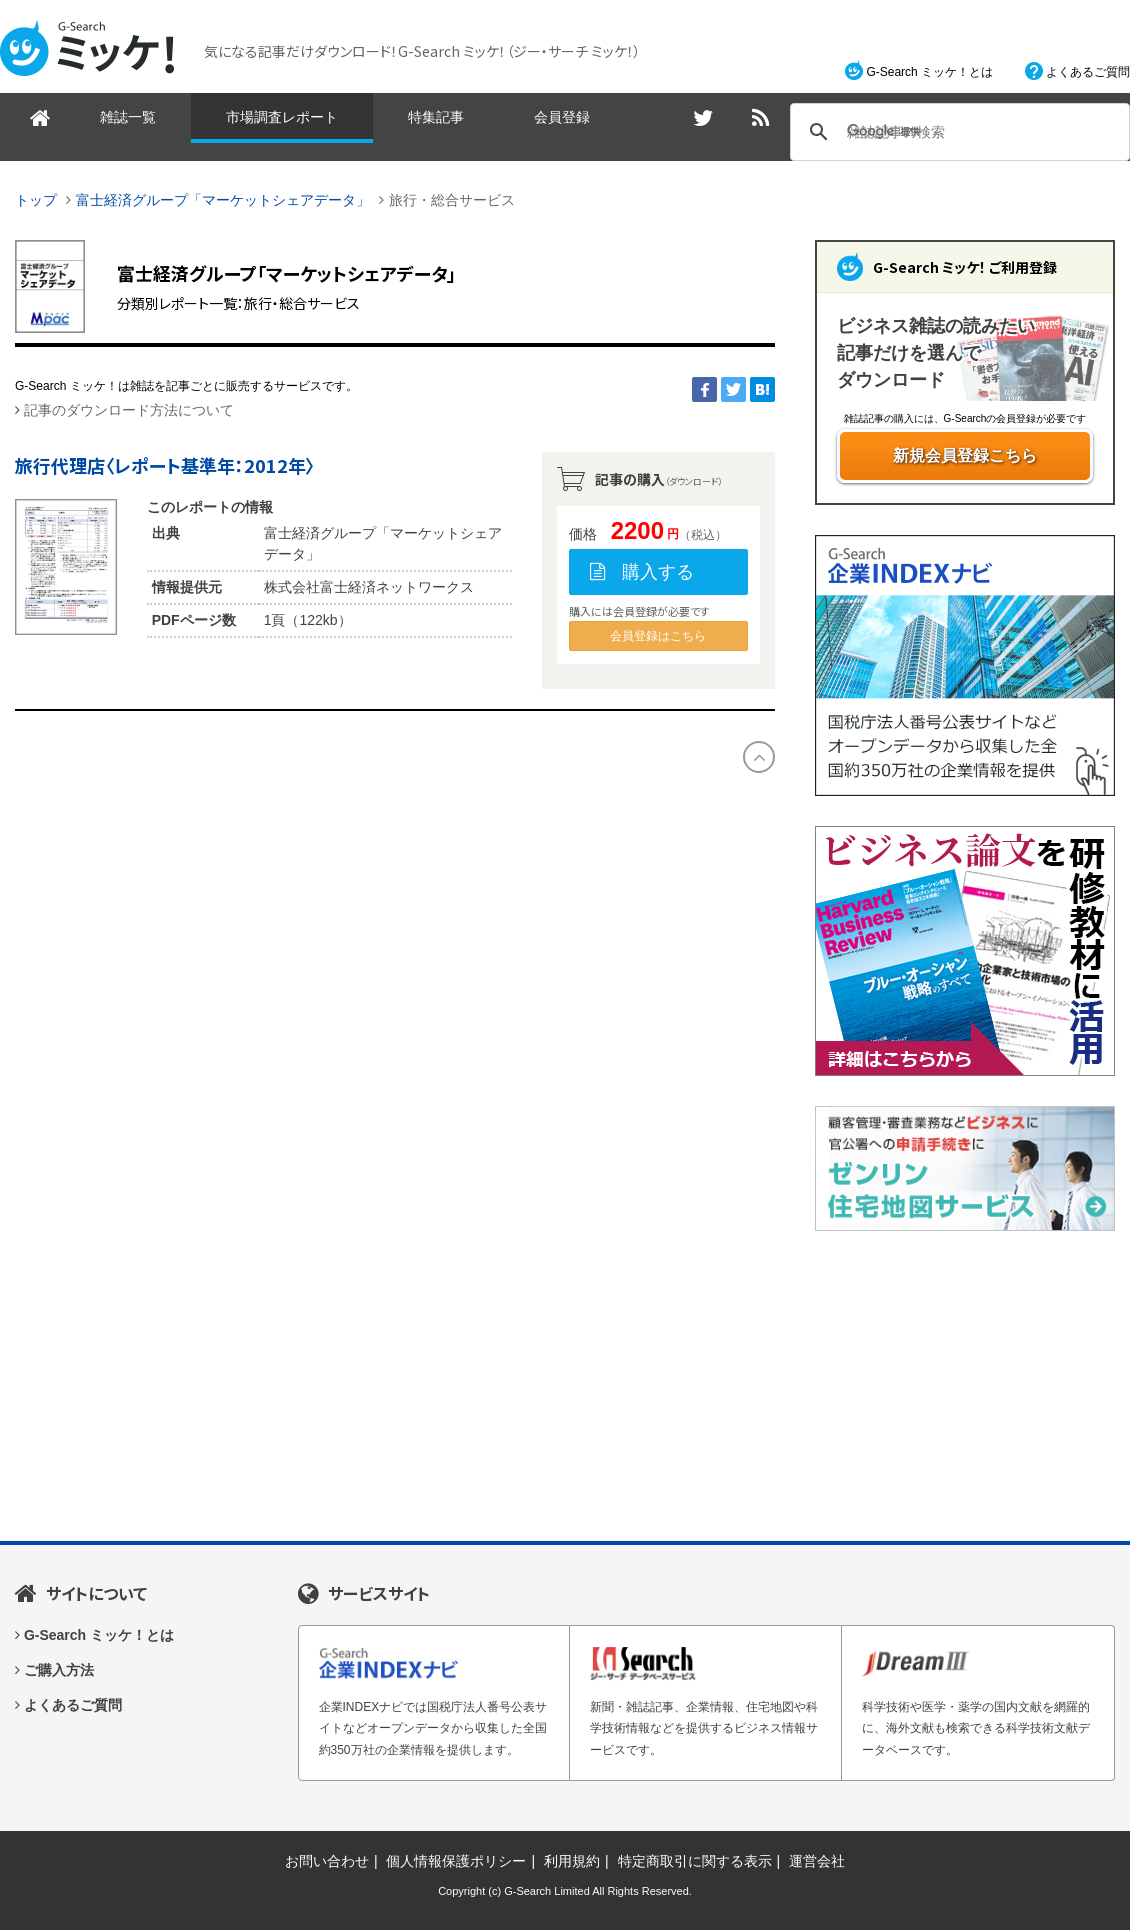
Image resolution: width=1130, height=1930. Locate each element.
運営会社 (817, 1861)
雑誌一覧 (128, 117)
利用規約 (572, 1861)
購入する (658, 572)
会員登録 (562, 117)
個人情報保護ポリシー (456, 1861)
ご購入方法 (59, 1670)
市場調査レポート (282, 117)
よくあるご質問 (1088, 72)
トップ (36, 200)
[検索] (957, 132)
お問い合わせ (327, 1861)
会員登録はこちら (658, 636)
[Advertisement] (965, 1386)
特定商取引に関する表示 (695, 1861)
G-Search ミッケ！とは (929, 72)
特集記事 (436, 117)
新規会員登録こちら (965, 455)
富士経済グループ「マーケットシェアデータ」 (223, 200)
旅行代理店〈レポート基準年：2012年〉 (165, 465)
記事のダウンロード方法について (129, 410)
